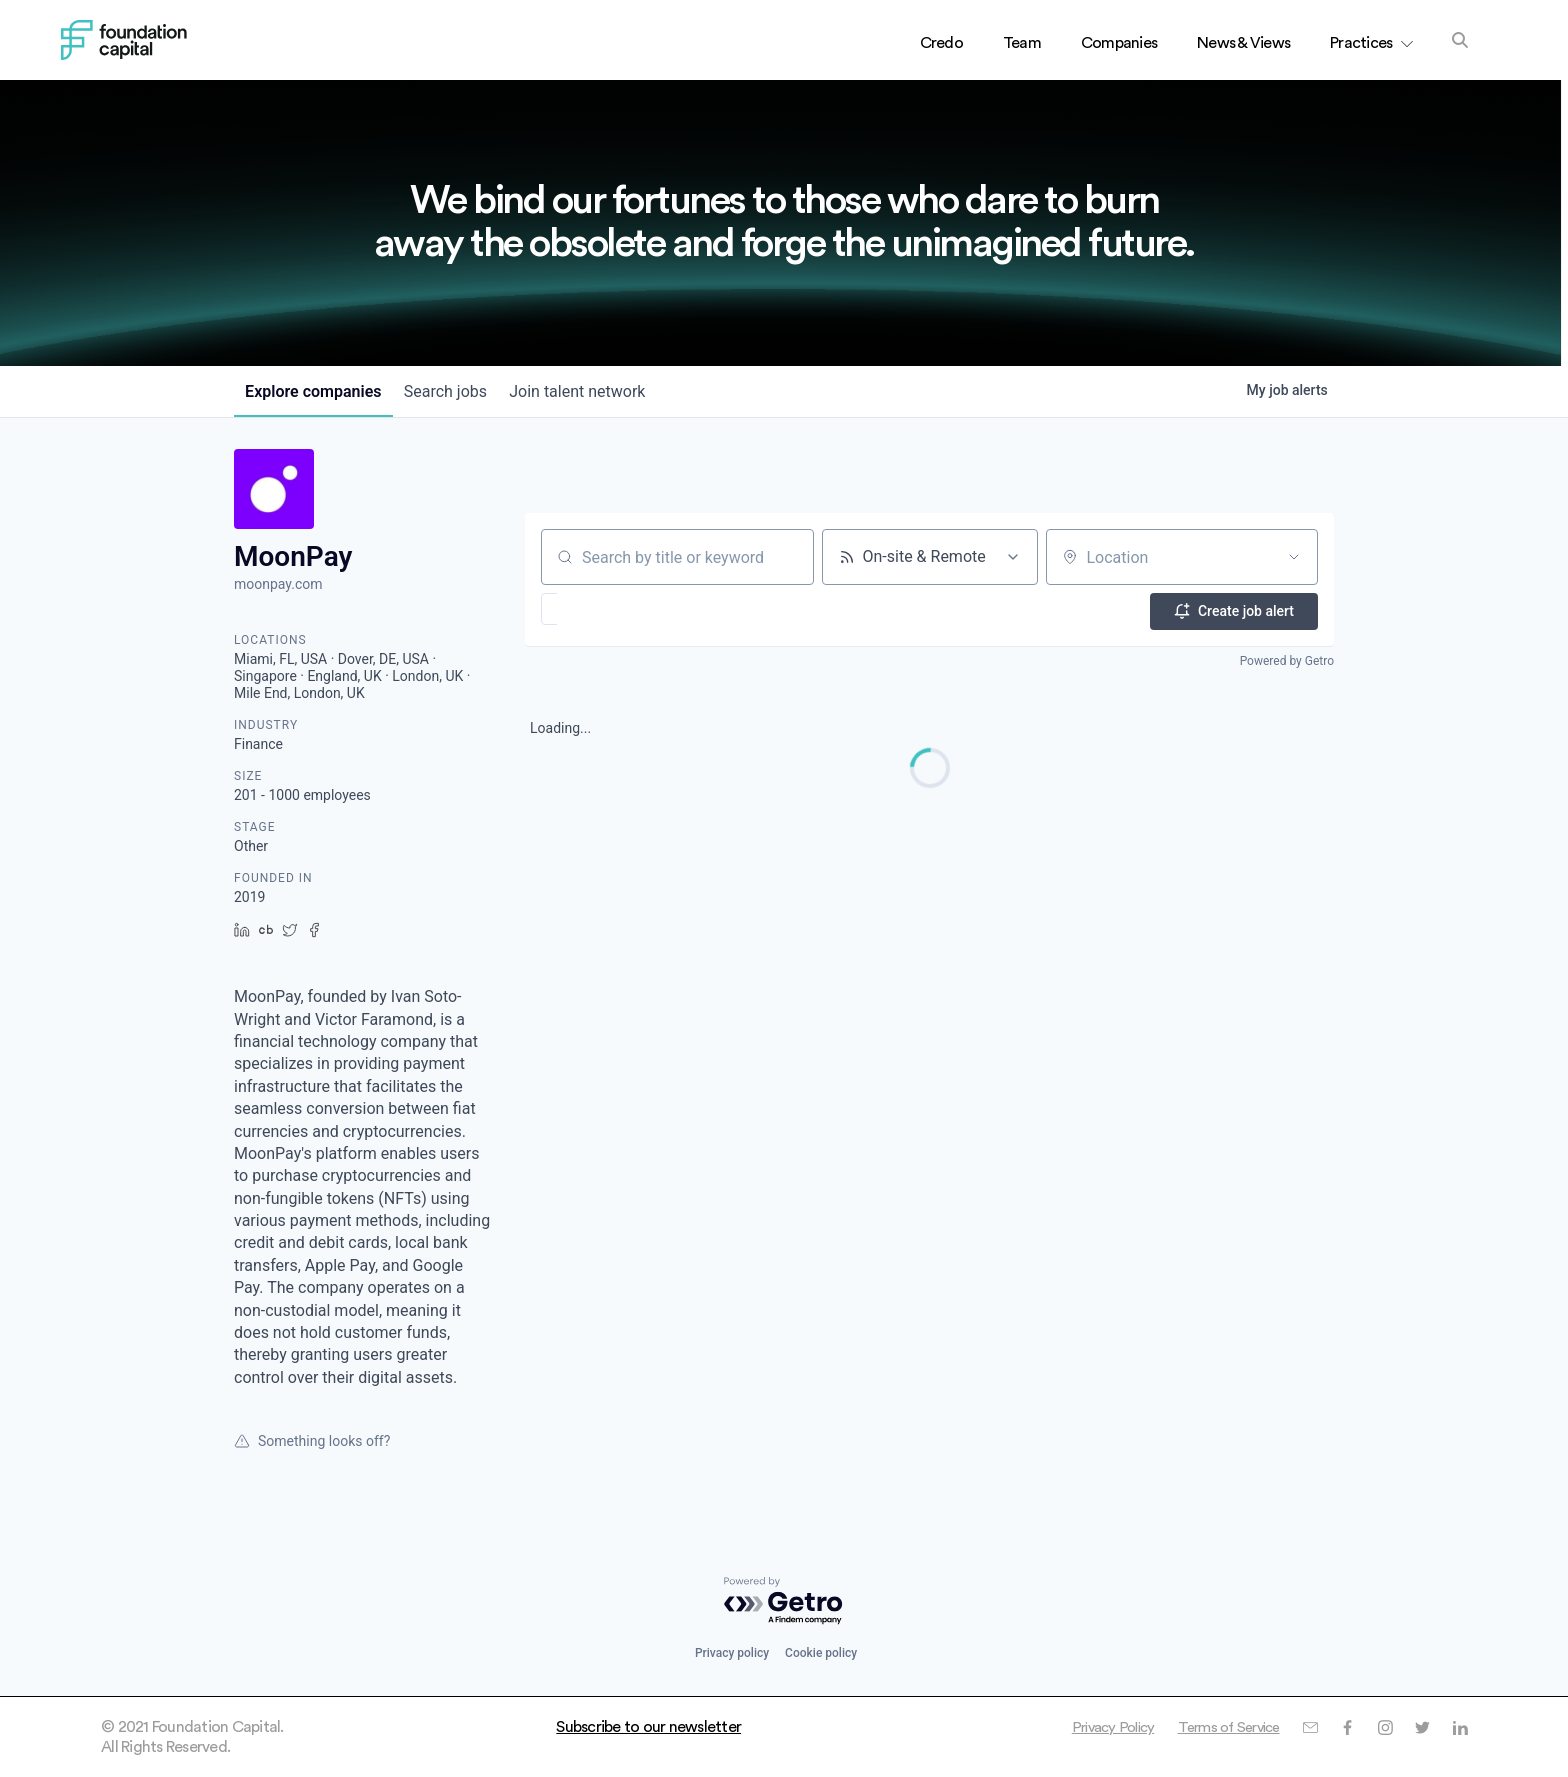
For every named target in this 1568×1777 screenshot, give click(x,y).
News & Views (1243, 43)
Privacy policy (732, 1653)
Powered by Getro (1287, 658)
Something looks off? (312, 1441)
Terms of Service (1219, 1727)
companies (318, 391)
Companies (1119, 43)
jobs (459, 391)
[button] (607, 609)
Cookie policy (821, 1653)
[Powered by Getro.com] (784, 1601)
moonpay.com (278, 584)
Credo (941, 43)
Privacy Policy (1095, 1727)
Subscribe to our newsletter (648, 1727)
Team (1022, 43)
